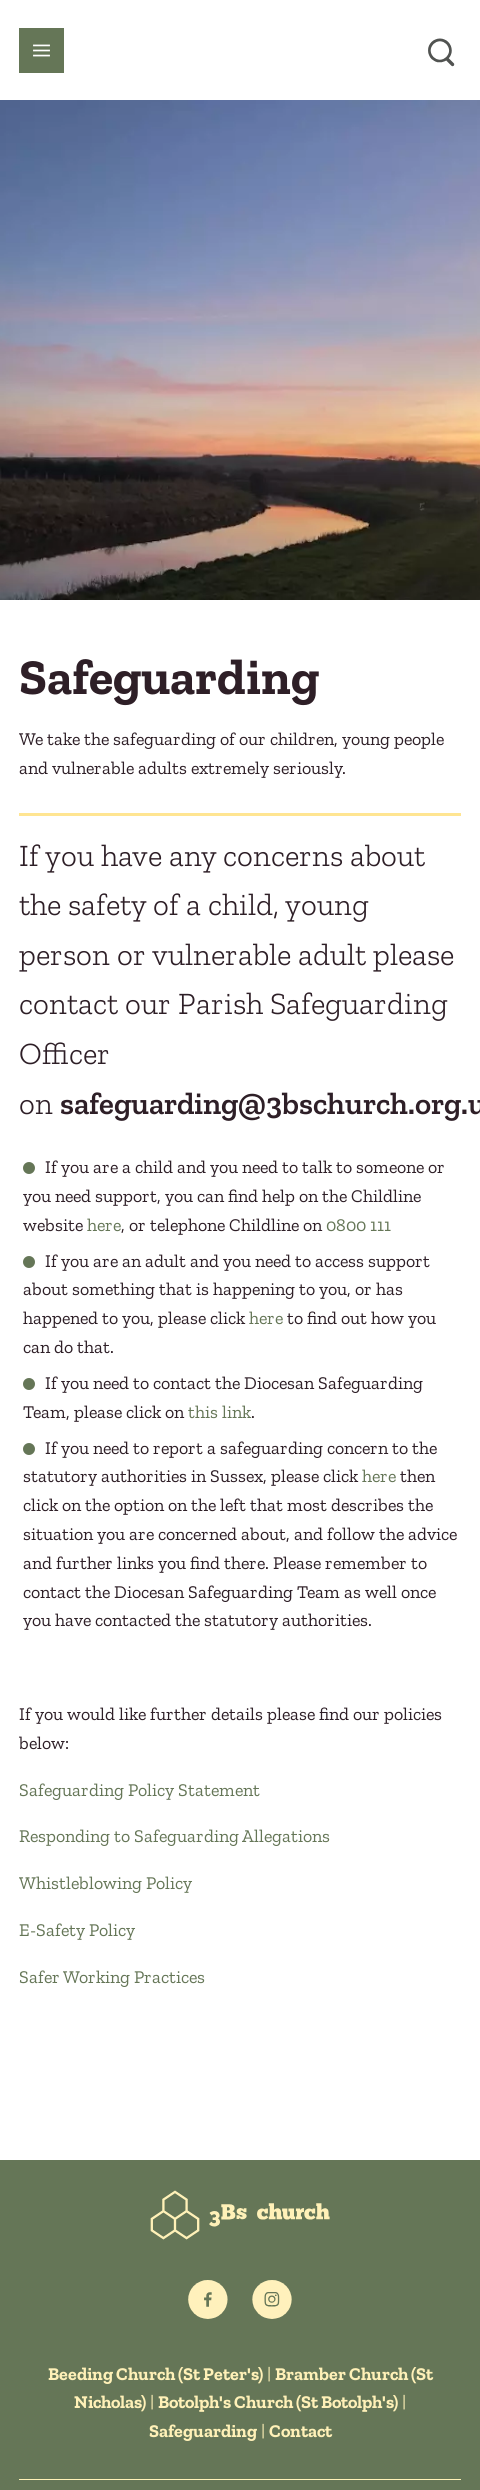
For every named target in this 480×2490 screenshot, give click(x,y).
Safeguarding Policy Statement (139, 1790)
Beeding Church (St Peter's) (155, 2374)
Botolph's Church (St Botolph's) (278, 2402)
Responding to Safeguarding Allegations (174, 1836)
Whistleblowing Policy (105, 1883)
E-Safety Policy (77, 1930)
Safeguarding (203, 2431)
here (104, 1225)
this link (219, 1412)
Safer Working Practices (112, 1977)
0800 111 (358, 1225)
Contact (300, 2431)
